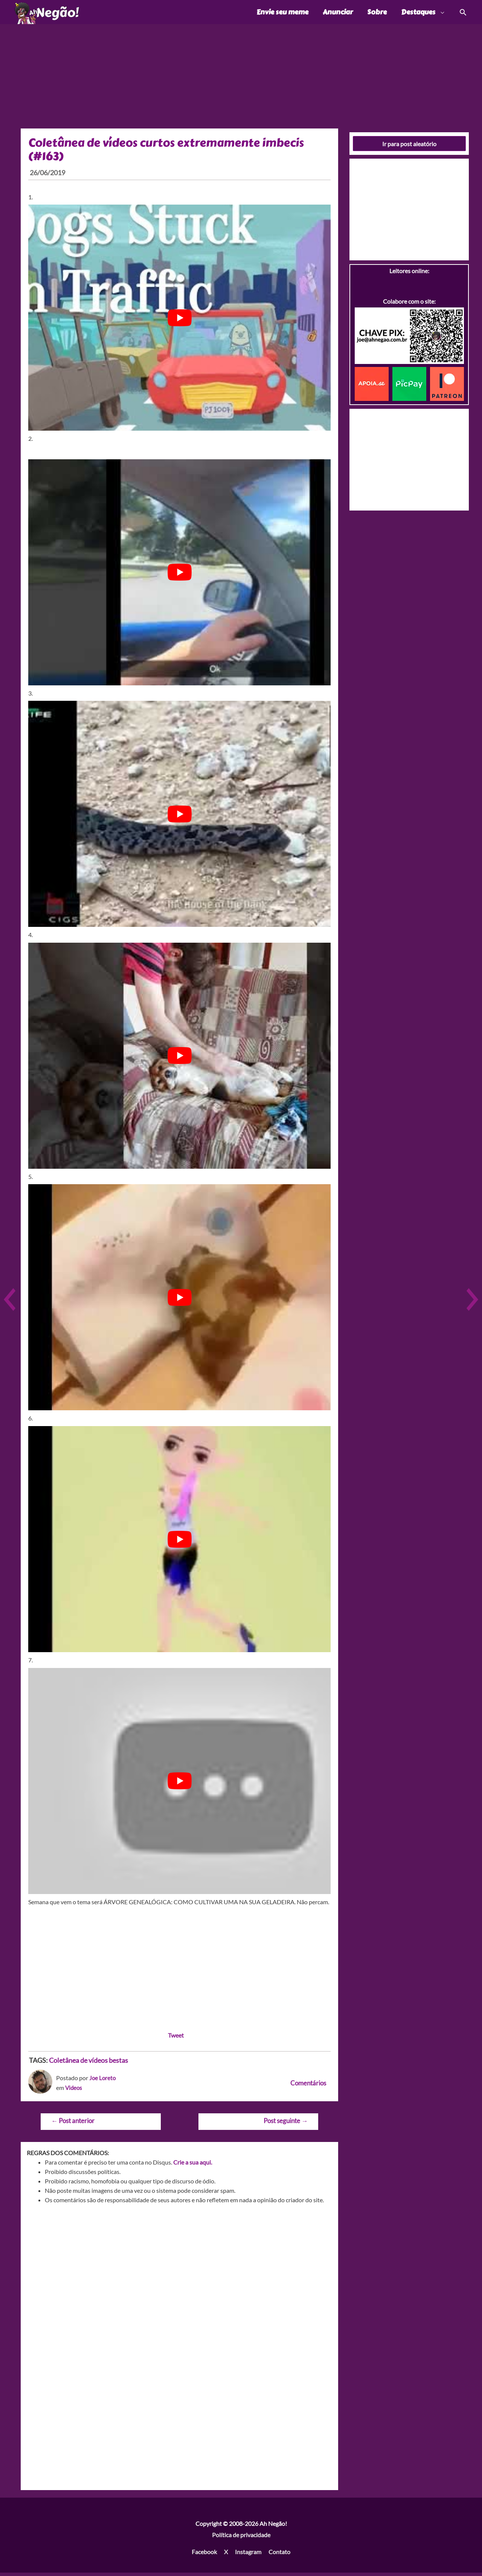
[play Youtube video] (179, 321)
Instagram (248, 2555)
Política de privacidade (241, 2537)
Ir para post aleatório (409, 146)
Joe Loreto (103, 2081)
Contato (279, 2555)
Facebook (204, 2555)
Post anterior (73, 2124)
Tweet (176, 2038)
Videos (74, 2090)
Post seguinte (286, 2124)
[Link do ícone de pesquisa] (462, 13)
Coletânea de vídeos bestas (88, 2063)
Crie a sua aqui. (192, 2165)
